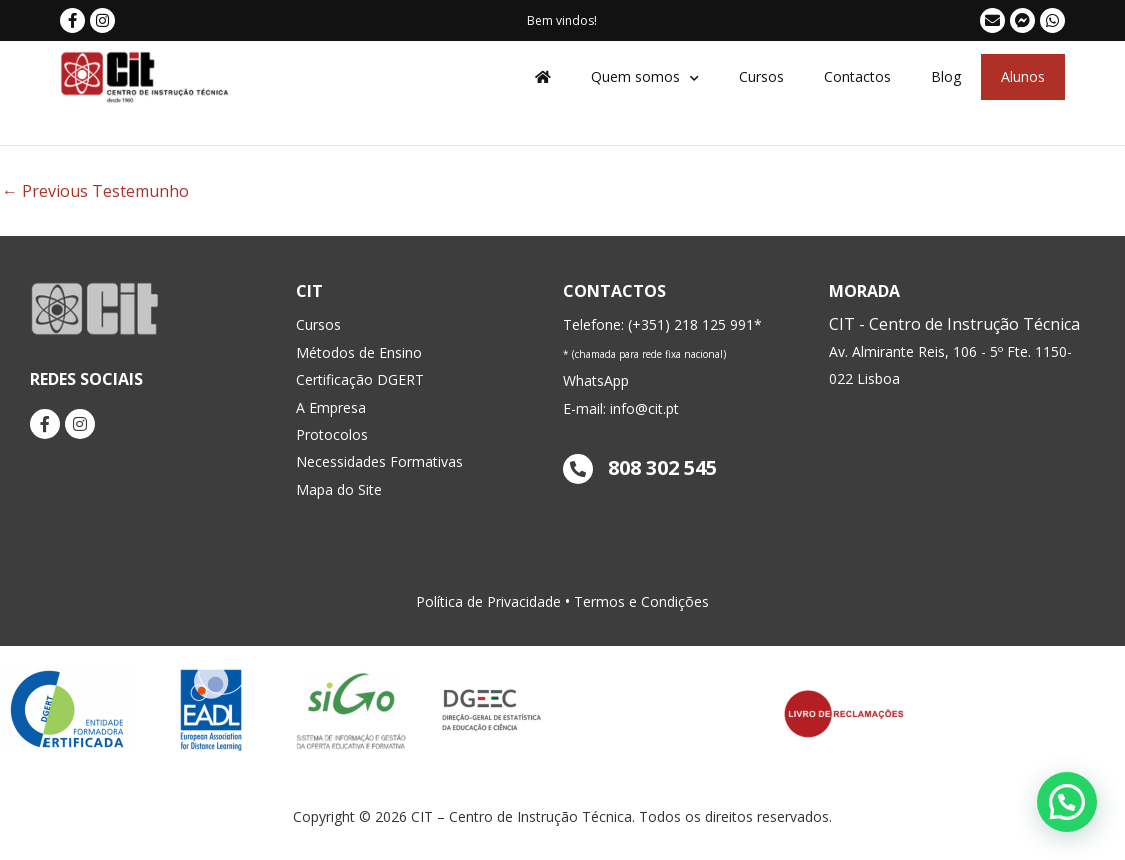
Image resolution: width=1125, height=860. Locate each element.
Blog (946, 76)
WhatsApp (596, 380)
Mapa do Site (339, 489)
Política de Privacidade (488, 601)
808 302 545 (640, 467)
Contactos (857, 76)
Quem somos (645, 77)
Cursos (761, 76)
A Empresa (331, 407)
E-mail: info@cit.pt (621, 408)
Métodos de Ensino (359, 352)
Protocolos (332, 434)
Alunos (1023, 76)
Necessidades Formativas (379, 461)
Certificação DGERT (360, 379)
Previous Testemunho (95, 191)
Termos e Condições (641, 601)
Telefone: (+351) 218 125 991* (662, 324)
